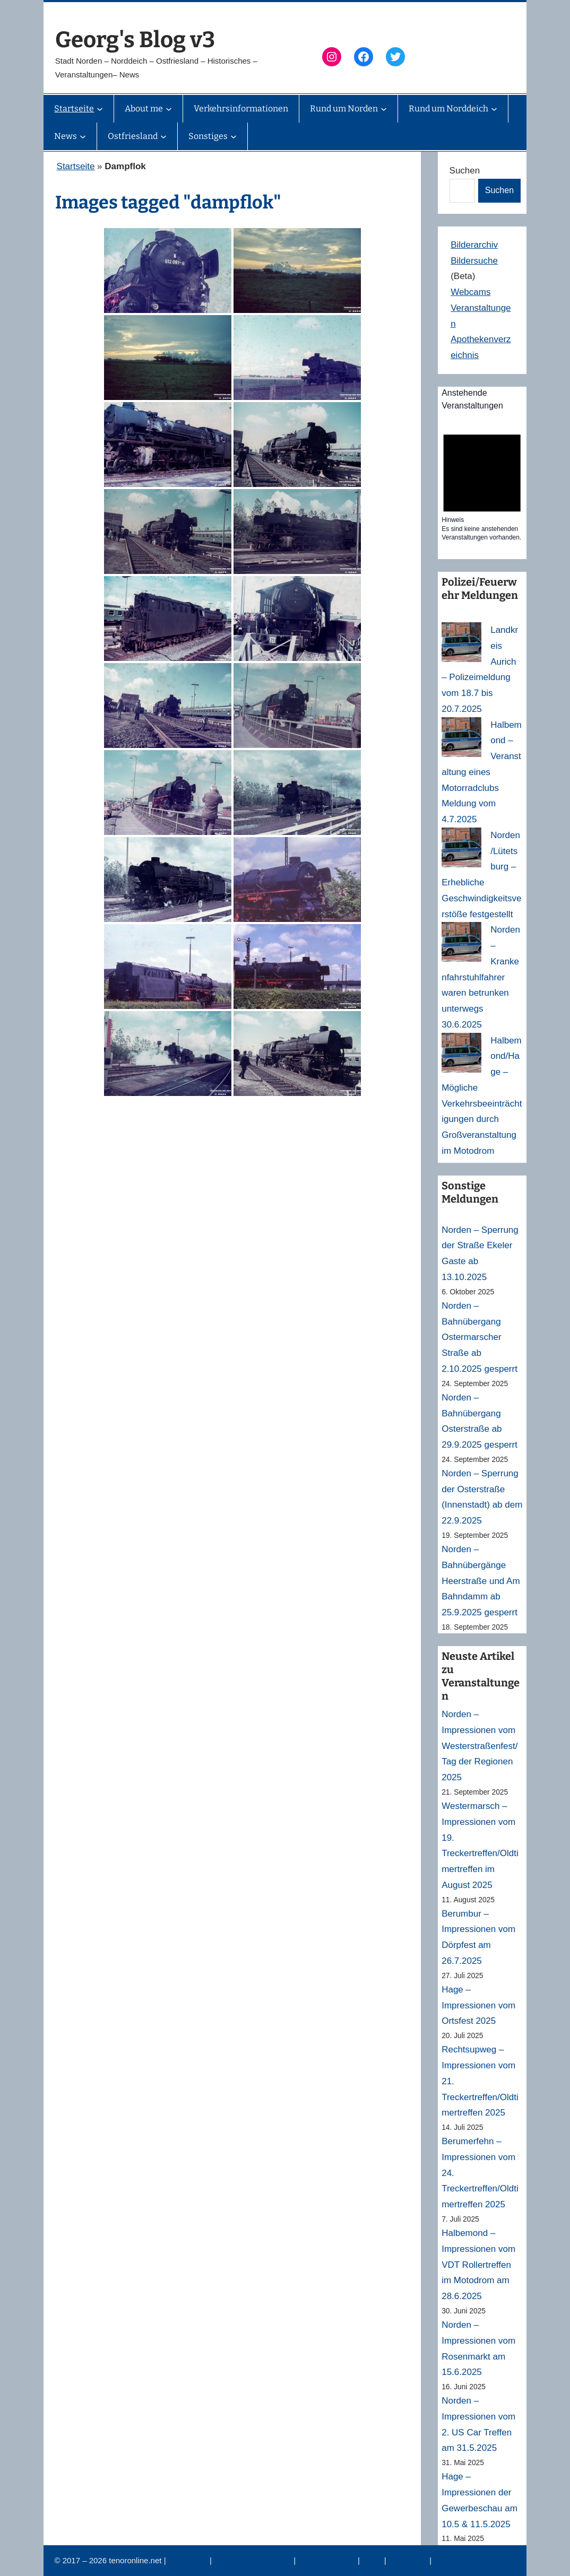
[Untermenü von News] (83, 136)
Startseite (76, 166)
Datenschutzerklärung (253, 2560)
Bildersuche (474, 261)
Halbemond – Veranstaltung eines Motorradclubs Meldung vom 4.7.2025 (482, 772)
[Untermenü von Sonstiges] (233, 136)
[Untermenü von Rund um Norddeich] (494, 109)
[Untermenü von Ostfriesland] (163, 136)
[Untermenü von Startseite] (100, 109)
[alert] (482, 483)
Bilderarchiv (474, 245)
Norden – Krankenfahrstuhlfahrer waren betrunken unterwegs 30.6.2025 (481, 977)
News (373, 2560)
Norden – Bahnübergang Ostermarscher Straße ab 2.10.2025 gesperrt (479, 1337)
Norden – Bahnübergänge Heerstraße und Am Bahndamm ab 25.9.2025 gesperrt (481, 1580)
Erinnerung (409, 2560)
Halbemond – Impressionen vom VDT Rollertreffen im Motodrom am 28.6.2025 (478, 2264)
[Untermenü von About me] (169, 109)
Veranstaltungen (328, 2560)
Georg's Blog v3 (135, 40)
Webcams (470, 292)
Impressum (189, 2560)
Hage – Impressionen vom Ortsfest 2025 (478, 2005)
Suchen (465, 171)
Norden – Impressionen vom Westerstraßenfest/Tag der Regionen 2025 (479, 1745)
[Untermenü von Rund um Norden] (384, 109)
